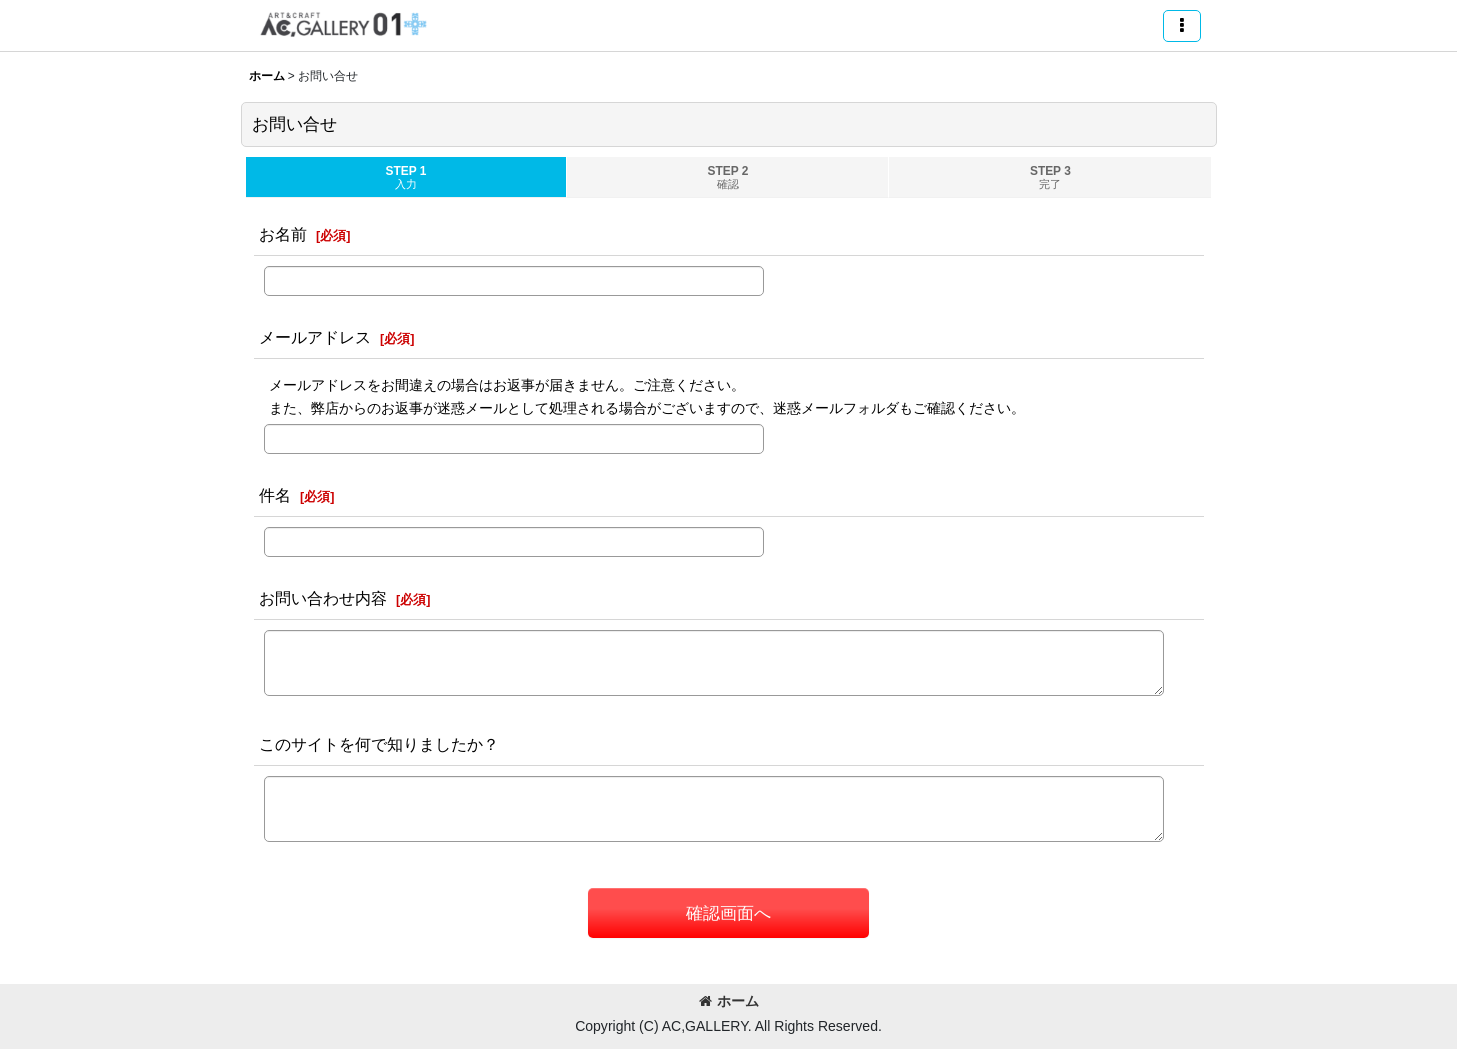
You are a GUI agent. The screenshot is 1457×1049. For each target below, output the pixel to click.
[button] (1182, 26)
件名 (275, 495)
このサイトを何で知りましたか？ (379, 744)
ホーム (729, 1001)
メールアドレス (315, 337)
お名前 (283, 234)
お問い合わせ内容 (323, 598)
